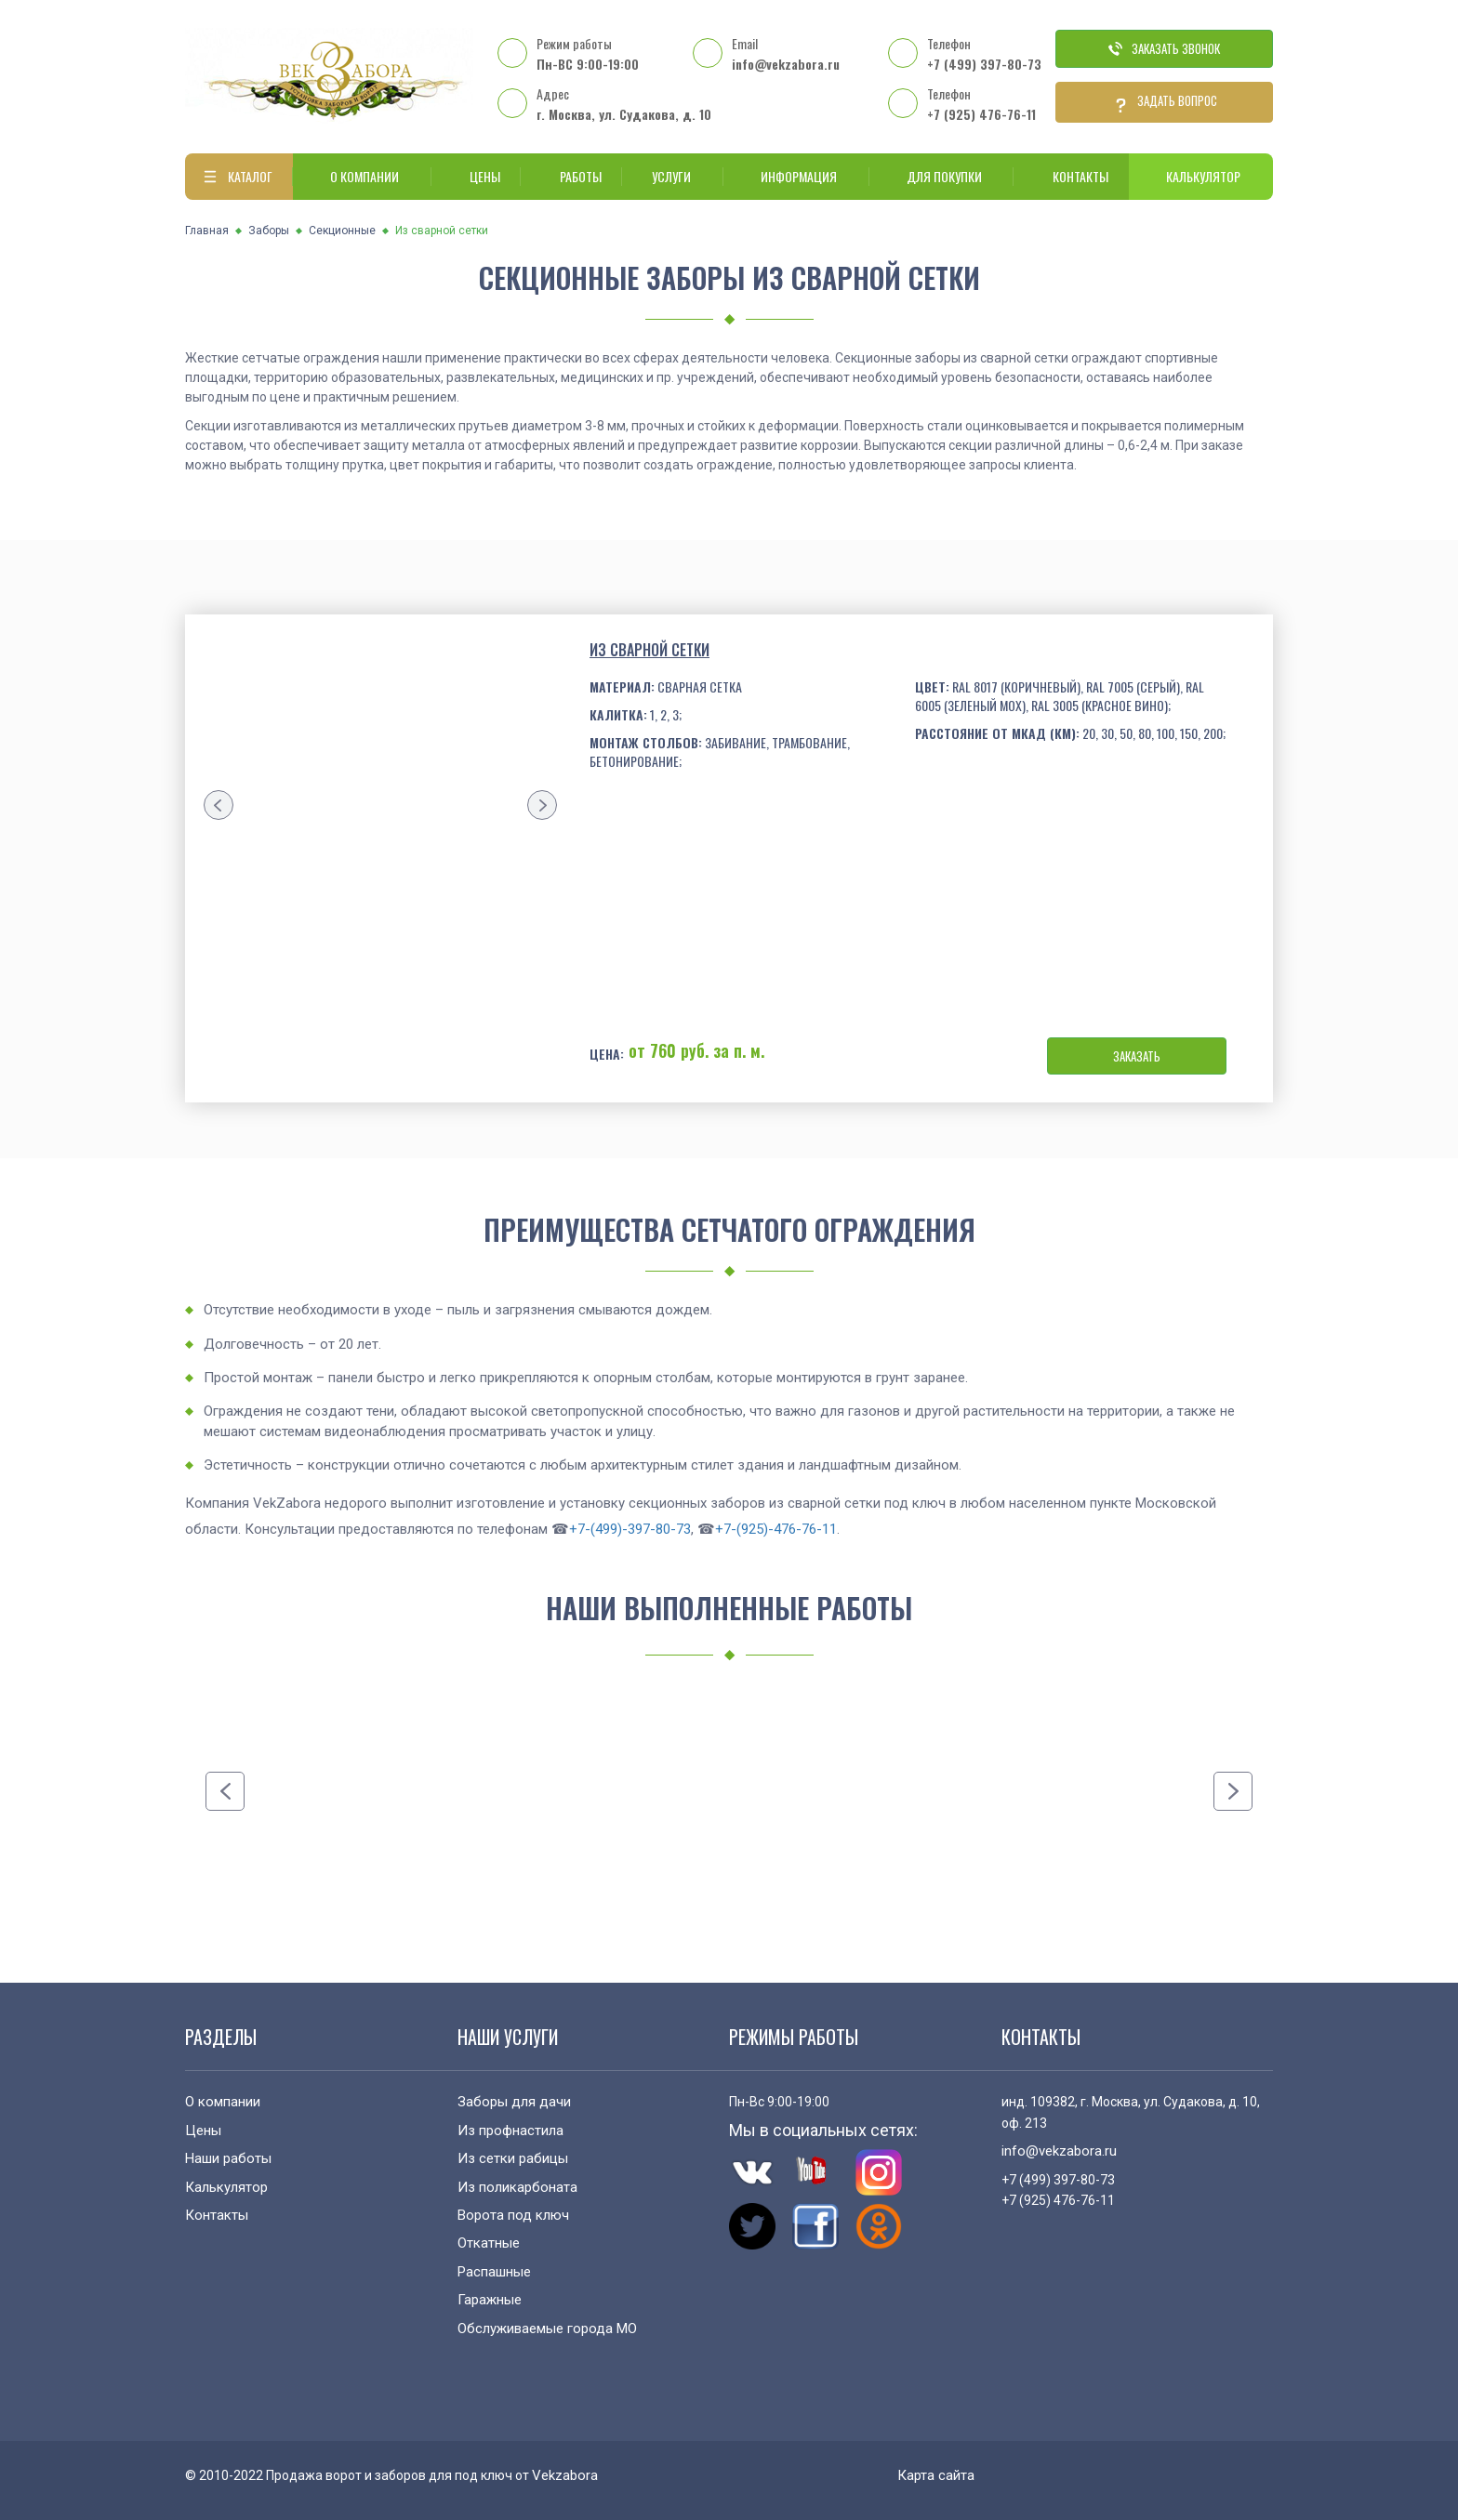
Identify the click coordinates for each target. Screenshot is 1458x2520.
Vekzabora (565, 2475)
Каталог (235, 177)
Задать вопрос (1164, 102)
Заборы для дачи (514, 2101)
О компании (362, 176)
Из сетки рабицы (512, 2158)
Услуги (669, 176)
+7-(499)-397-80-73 (630, 1529)
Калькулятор (1200, 176)
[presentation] (218, 805)
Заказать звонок (1164, 48)
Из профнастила (510, 2130)
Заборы (268, 230)
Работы (571, 176)
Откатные (488, 2243)
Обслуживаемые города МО (547, 2328)
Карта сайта (935, 2475)
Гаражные (489, 2299)
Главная (207, 230)
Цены (475, 176)
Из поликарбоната (517, 2187)
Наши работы (228, 2158)
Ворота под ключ (513, 2215)
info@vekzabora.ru (786, 63)
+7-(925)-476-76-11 (776, 1529)
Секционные (342, 230)
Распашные (494, 2271)
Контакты (1071, 176)
